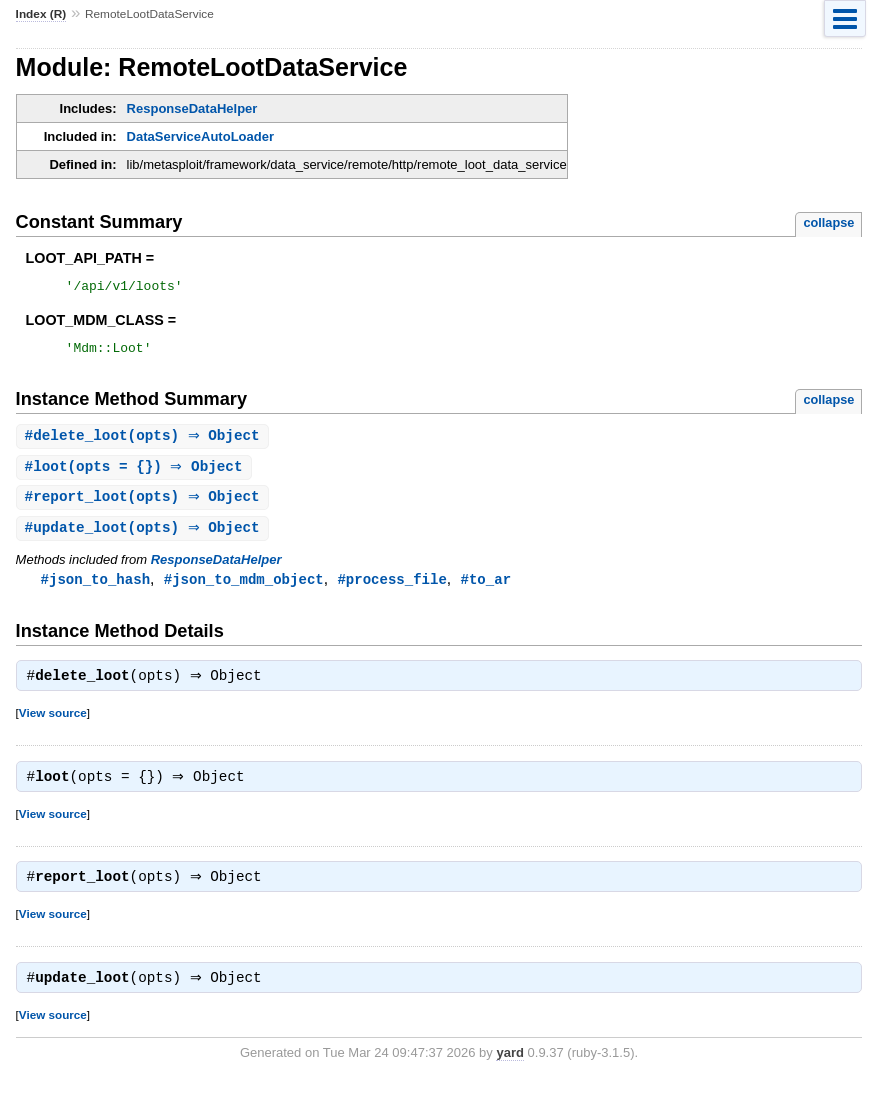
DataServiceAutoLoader (200, 136)
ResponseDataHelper (192, 108)
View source (53, 725)
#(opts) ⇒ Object (145, 442)
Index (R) (41, 14)
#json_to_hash (95, 589)
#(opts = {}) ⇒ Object (136, 474)
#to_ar (485, 589)
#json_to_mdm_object (244, 589)
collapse (828, 222)
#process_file (391, 589)
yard (509, 1071)
